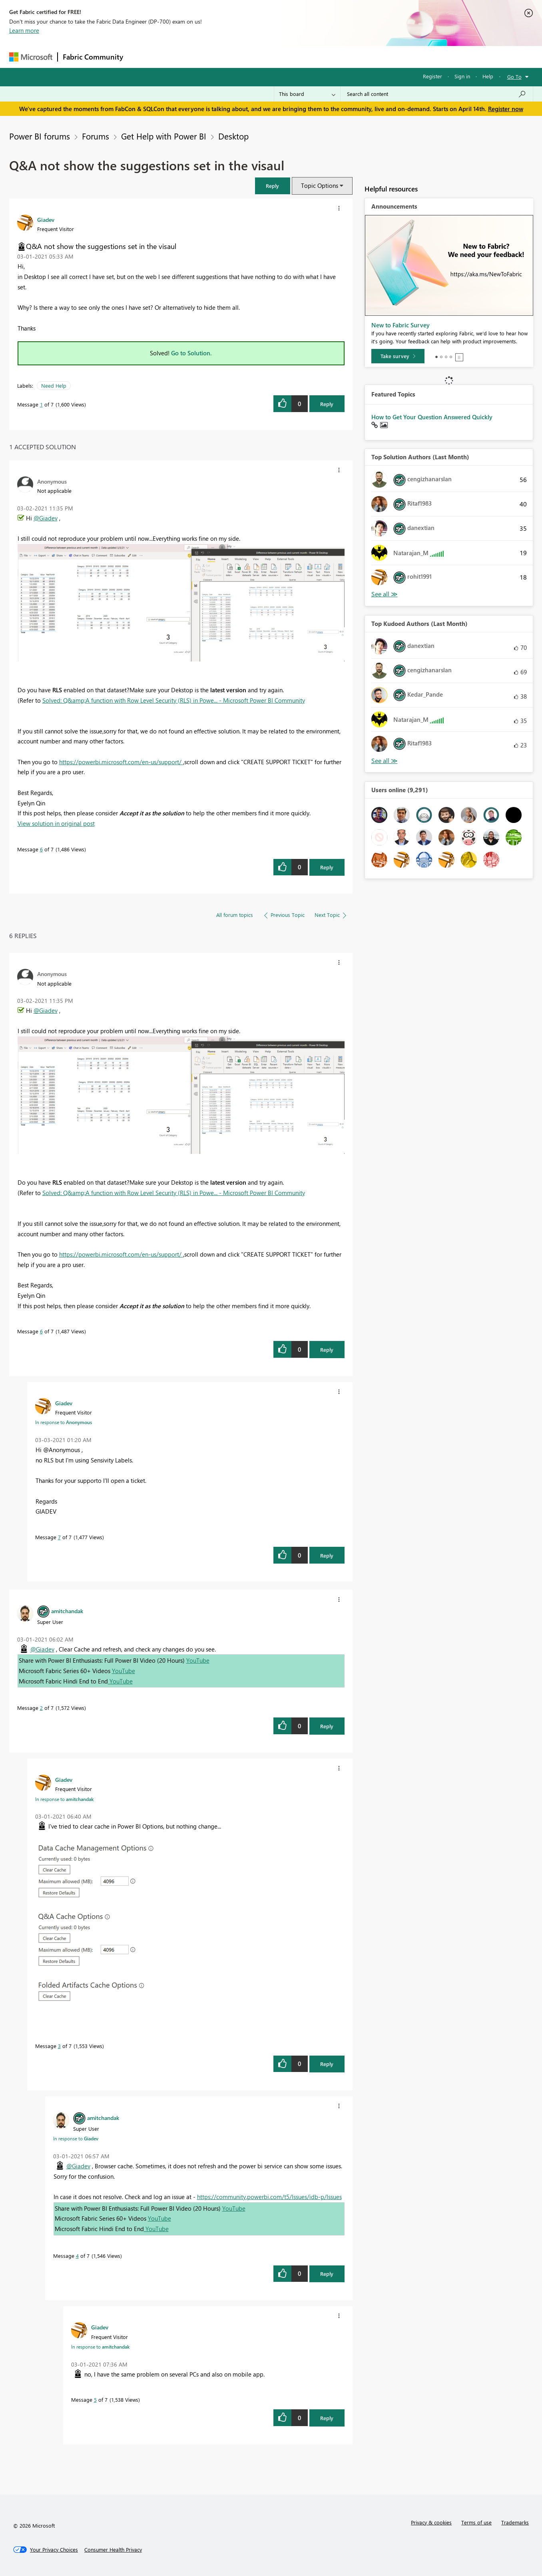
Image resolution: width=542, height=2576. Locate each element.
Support (345, 56)
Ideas (209, 56)
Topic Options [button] (319, 185)
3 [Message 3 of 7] (59, 2045)
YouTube (197, 1660)
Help (487, 76)
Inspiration (176, 56)
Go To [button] (514, 76)
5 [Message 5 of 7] (95, 2399)
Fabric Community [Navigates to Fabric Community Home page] (93, 57)
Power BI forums (39, 135)
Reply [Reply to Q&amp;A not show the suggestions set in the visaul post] (326, 403)
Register (432, 76)
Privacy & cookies (431, 2522)
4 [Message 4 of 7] (77, 2255)
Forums (141, 56)
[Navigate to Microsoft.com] (30, 57)
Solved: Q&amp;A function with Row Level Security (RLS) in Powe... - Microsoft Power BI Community (173, 700)
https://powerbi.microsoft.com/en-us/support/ (121, 762)
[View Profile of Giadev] (45, 219)
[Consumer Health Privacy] (113, 2549)
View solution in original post (56, 823)
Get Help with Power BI (163, 135)
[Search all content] (436, 94)
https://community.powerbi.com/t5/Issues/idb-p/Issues (269, 2197)
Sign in (462, 76)
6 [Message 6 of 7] (41, 849)
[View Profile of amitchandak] (67, 1611)
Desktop (233, 135)
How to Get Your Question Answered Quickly (431, 417)
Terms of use (476, 2522)
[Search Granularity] (307, 94)
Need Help (53, 385)
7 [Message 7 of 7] (59, 1537)
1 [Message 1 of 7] (41, 404)
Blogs (280, 56)
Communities (245, 56)
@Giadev (46, 518)
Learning (311, 56)
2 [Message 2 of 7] (41, 1707)
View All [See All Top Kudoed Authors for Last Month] (384, 760)
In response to (63, 1422)
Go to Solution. (191, 353)
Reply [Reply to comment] (326, 867)
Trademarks (515, 2522)
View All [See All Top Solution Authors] (384, 594)
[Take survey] (397, 356)
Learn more (24, 30)
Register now (505, 109)
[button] (272, 185)
